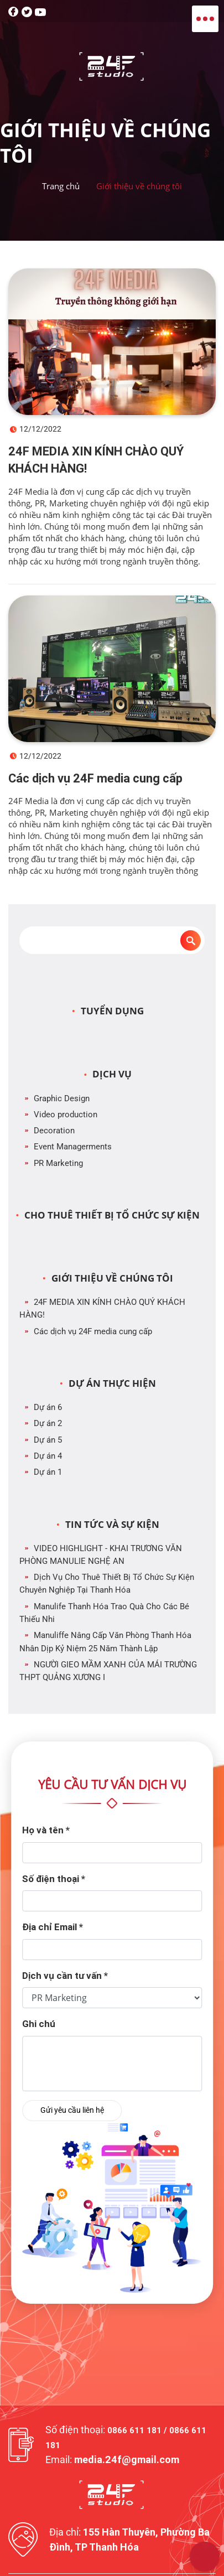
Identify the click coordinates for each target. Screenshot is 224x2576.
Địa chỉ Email (52, 1927)
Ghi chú (38, 2024)
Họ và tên (46, 1830)
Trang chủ (61, 185)
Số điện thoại (53, 1879)
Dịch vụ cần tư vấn (65, 1975)
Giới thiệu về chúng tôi (139, 185)
